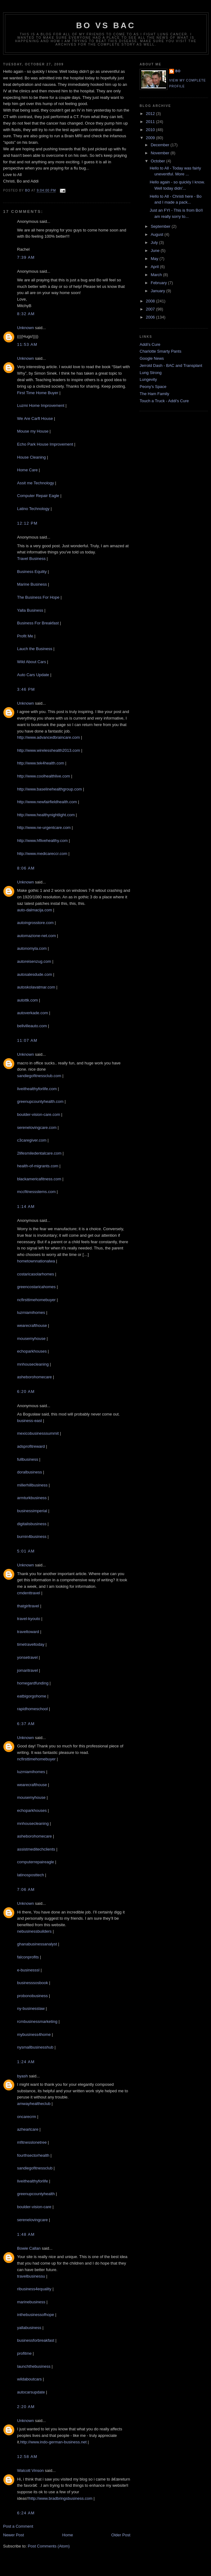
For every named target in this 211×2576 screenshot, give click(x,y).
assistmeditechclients (36, 1849)
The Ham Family (154, 393)
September (161, 226)
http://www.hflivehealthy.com (42, 840)
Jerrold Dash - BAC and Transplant (171, 365)
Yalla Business (30, 610)
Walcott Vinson (30, 2470)
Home (67, 2535)
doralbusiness (29, 1472)
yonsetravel (27, 1657)
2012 (151, 113)
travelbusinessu (31, 2276)
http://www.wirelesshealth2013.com (48, 750)
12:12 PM (27, 523)
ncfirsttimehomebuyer (36, 1299)
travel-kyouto (28, 1618)
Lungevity (148, 379)
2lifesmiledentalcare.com (39, 1153)
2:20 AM (26, 2406)
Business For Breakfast (38, 623)
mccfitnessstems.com (36, 1191)
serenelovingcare (32, 2219)
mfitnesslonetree (32, 2142)
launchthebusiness (34, 2366)
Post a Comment (18, 2526)
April (155, 266)
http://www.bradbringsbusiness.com (60, 2498)
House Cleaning (31, 457)
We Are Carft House (35, 418)
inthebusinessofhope (35, 2314)
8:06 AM (26, 868)
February (159, 282)
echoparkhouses (32, 1351)
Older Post (120, 2535)
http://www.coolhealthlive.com (43, 776)
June (156, 250)
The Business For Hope (38, 597)
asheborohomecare (34, 1377)
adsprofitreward (31, 1446)
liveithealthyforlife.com (37, 1088)
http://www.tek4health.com (40, 763)
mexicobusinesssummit (38, 1433)
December (161, 145)
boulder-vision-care (34, 2206)
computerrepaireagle (35, 1862)
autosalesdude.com (34, 974)
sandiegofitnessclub (34, 2168)
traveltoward (28, 1631)
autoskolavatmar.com (36, 987)
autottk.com (27, 1000)
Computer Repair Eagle (38, 495)
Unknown (25, 327)
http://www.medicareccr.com (42, 853)
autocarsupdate (31, 2392)
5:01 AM (26, 1551)
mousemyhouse (31, 1338)
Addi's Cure (150, 344)
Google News (152, 358)
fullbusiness (27, 1459)
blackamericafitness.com (39, 1179)
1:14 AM (26, 1206)
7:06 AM (26, 1889)
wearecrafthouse (32, 1325)
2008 (151, 301)
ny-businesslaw (31, 2008)
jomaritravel (27, 1670)
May (155, 258)
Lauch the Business (34, 648)
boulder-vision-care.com (38, 1114)
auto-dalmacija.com (34, 910)
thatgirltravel (28, 1606)
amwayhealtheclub (34, 2103)
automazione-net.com (36, 935)
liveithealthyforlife (32, 2181)
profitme (24, 2353)
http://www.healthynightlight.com (46, 814)
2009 (151, 137)
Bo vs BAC (105, 25)
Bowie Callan (29, 2248)
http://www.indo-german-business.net (53, 2442)
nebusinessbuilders (34, 1931)
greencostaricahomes (36, 1286)
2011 (151, 121)
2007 (151, 309)
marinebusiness (31, 2302)
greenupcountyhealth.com (40, 1101)
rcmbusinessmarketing (37, 2021)
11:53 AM (27, 344)
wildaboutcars (29, 2379)
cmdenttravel (28, 1593)
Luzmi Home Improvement (40, 405)
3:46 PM (26, 689)
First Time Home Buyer (37, 392)
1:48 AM (26, 2234)
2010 (151, 129)
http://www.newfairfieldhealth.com (47, 801)
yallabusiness (29, 2327)
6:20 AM (26, 1391)
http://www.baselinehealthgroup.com (49, 789)
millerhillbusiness (32, 1485)
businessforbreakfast (35, 2340)
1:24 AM (26, 2061)
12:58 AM (27, 2456)
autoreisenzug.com (34, 961)
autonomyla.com (32, 948)
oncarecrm (26, 2116)
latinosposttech (30, 1875)
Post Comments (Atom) (49, 2546)
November (161, 153)
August (157, 234)
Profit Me (25, 636)
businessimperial (32, 1510)
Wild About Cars (31, 661)
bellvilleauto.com (32, 1026)
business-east (29, 1420)
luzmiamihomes (31, 1312)
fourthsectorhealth (33, 2155)
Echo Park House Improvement (45, 444)
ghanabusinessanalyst (37, 1944)
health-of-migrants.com (37, 1166)
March (157, 274)
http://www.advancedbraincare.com (48, 737)
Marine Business (32, 584)
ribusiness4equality (34, 2289)
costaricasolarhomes (35, 1274)
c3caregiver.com (32, 1140)
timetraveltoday (30, 1644)
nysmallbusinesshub (35, 2047)
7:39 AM (26, 257)
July (155, 242)
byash (22, 2076)
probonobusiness (32, 1995)
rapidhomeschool (32, 1708)
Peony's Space (153, 386)
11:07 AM (27, 1040)
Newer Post (13, 2535)
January (158, 290)
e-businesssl (28, 1970)
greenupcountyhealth (36, 2193)
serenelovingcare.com (36, 1127)
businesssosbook (32, 1982)
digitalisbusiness (32, 1523)
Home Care (27, 470)
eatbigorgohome (31, 1696)
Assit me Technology (35, 483)
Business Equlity (32, 571)
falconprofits (28, 1957)
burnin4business (32, 1536)
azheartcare (27, 2129)
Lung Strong (151, 372)
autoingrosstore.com (35, 922)
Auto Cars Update (33, 674)
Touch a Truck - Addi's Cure (164, 401)
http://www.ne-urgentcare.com (44, 827)
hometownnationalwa (36, 1261)
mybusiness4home (34, 2034)
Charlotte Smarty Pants (160, 351)
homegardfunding (32, 1683)
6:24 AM (26, 2513)
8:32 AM (26, 313)
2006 (151, 317)
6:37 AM (26, 1723)
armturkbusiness (32, 1497)
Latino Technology (33, 508)
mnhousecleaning (33, 1364)
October (158, 161)
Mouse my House (32, 431)
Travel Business (32, 558)
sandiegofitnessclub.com (39, 1075)
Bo (178, 71)
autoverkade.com (32, 1013)
